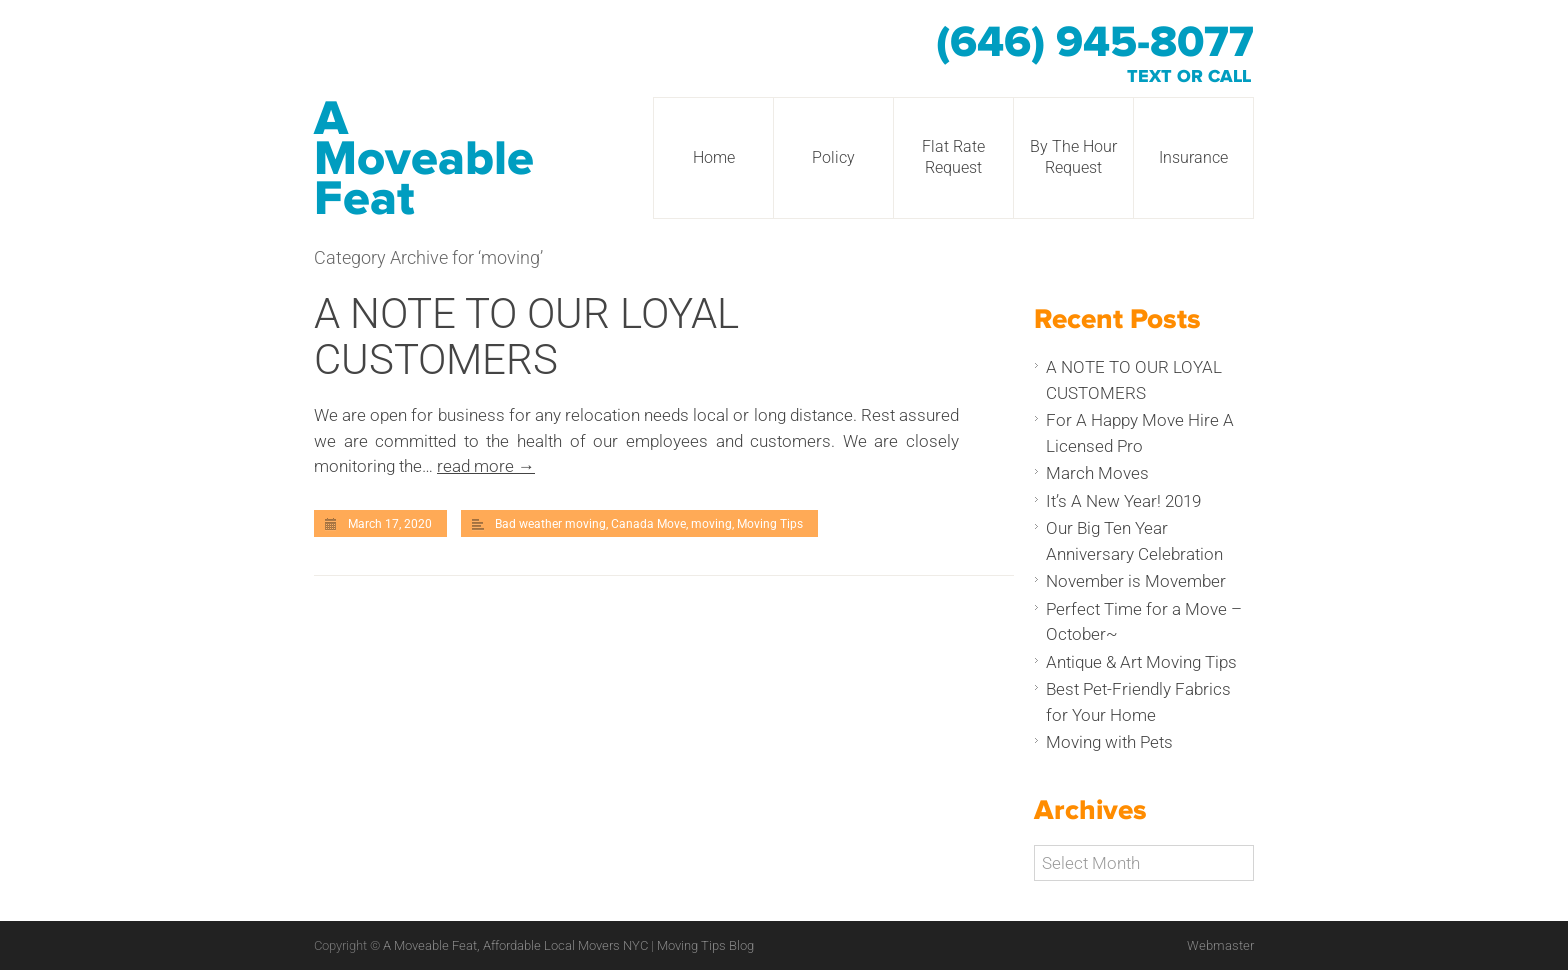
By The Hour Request (1073, 157)
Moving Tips (770, 524)
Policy (833, 157)
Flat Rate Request (953, 157)
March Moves (1097, 473)
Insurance (1193, 157)
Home (714, 157)
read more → (486, 466)
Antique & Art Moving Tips (1141, 662)
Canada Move (648, 524)
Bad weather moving (550, 524)
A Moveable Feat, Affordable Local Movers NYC (517, 945)
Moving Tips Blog (705, 945)
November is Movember (1136, 581)
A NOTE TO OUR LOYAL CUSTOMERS (526, 336)
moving (711, 524)
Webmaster (1220, 945)
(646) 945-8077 (1095, 43)
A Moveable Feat (424, 159)
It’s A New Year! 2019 (1123, 501)
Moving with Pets (1109, 742)
